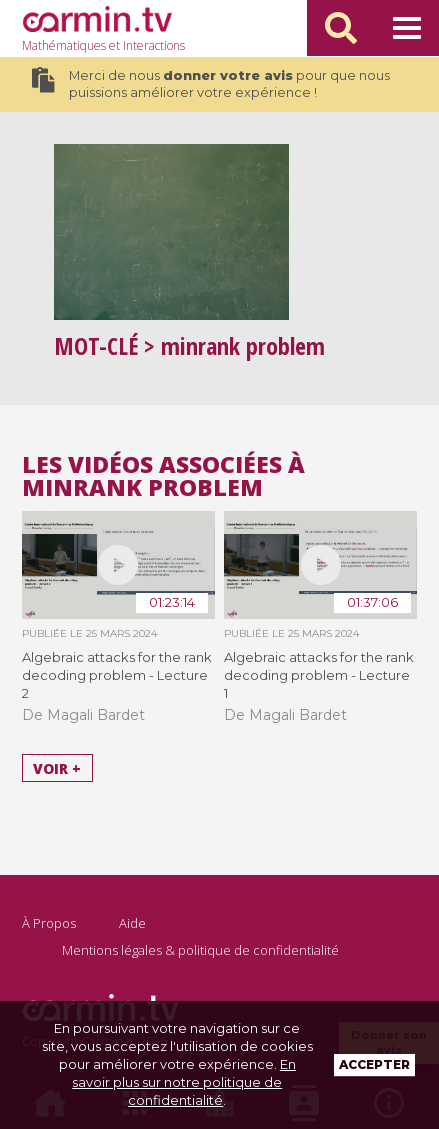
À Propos (49, 923)
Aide (132, 923)
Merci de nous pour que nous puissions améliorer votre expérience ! (211, 84)
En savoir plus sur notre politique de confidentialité (184, 1082)
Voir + (57, 767)
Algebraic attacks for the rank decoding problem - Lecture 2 (117, 675)
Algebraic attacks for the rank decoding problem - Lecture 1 (319, 675)
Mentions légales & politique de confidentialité (200, 950)
